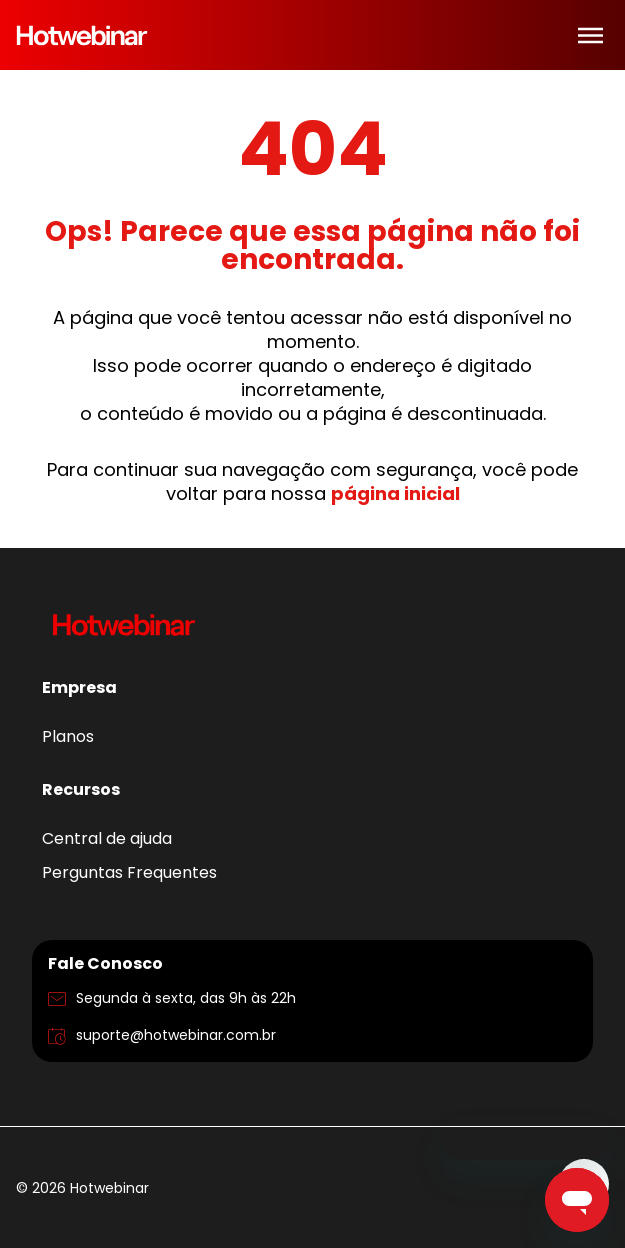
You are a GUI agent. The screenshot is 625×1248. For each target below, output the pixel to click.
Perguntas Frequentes (129, 872)
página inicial (395, 493)
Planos (68, 736)
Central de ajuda (107, 838)
